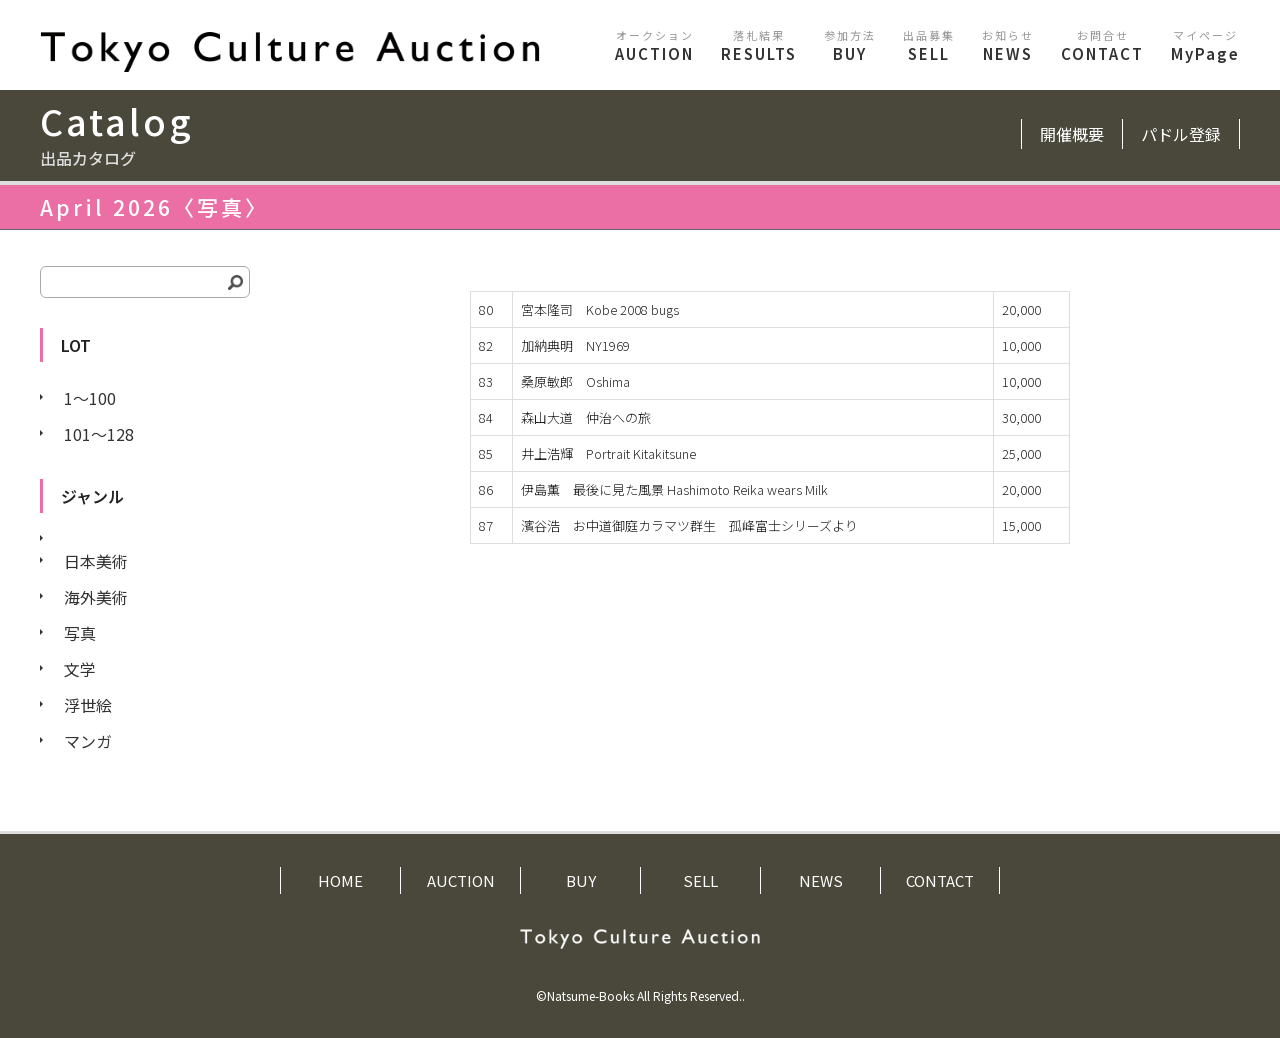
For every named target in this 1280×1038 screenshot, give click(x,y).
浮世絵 (88, 705)
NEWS (1008, 45)
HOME (340, 880)
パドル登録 (1181, 134)
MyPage (1205, 45)
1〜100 (90, 398)
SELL (929, 45)
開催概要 (1072, 134)
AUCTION (654, 45)
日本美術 (96, 561)
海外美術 (96, 597)
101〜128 (99, 434)
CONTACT (1102, 45)
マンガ (88, 741)
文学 (80, 669)
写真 (80, 633)
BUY (850, 45)
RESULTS (759, 45)
